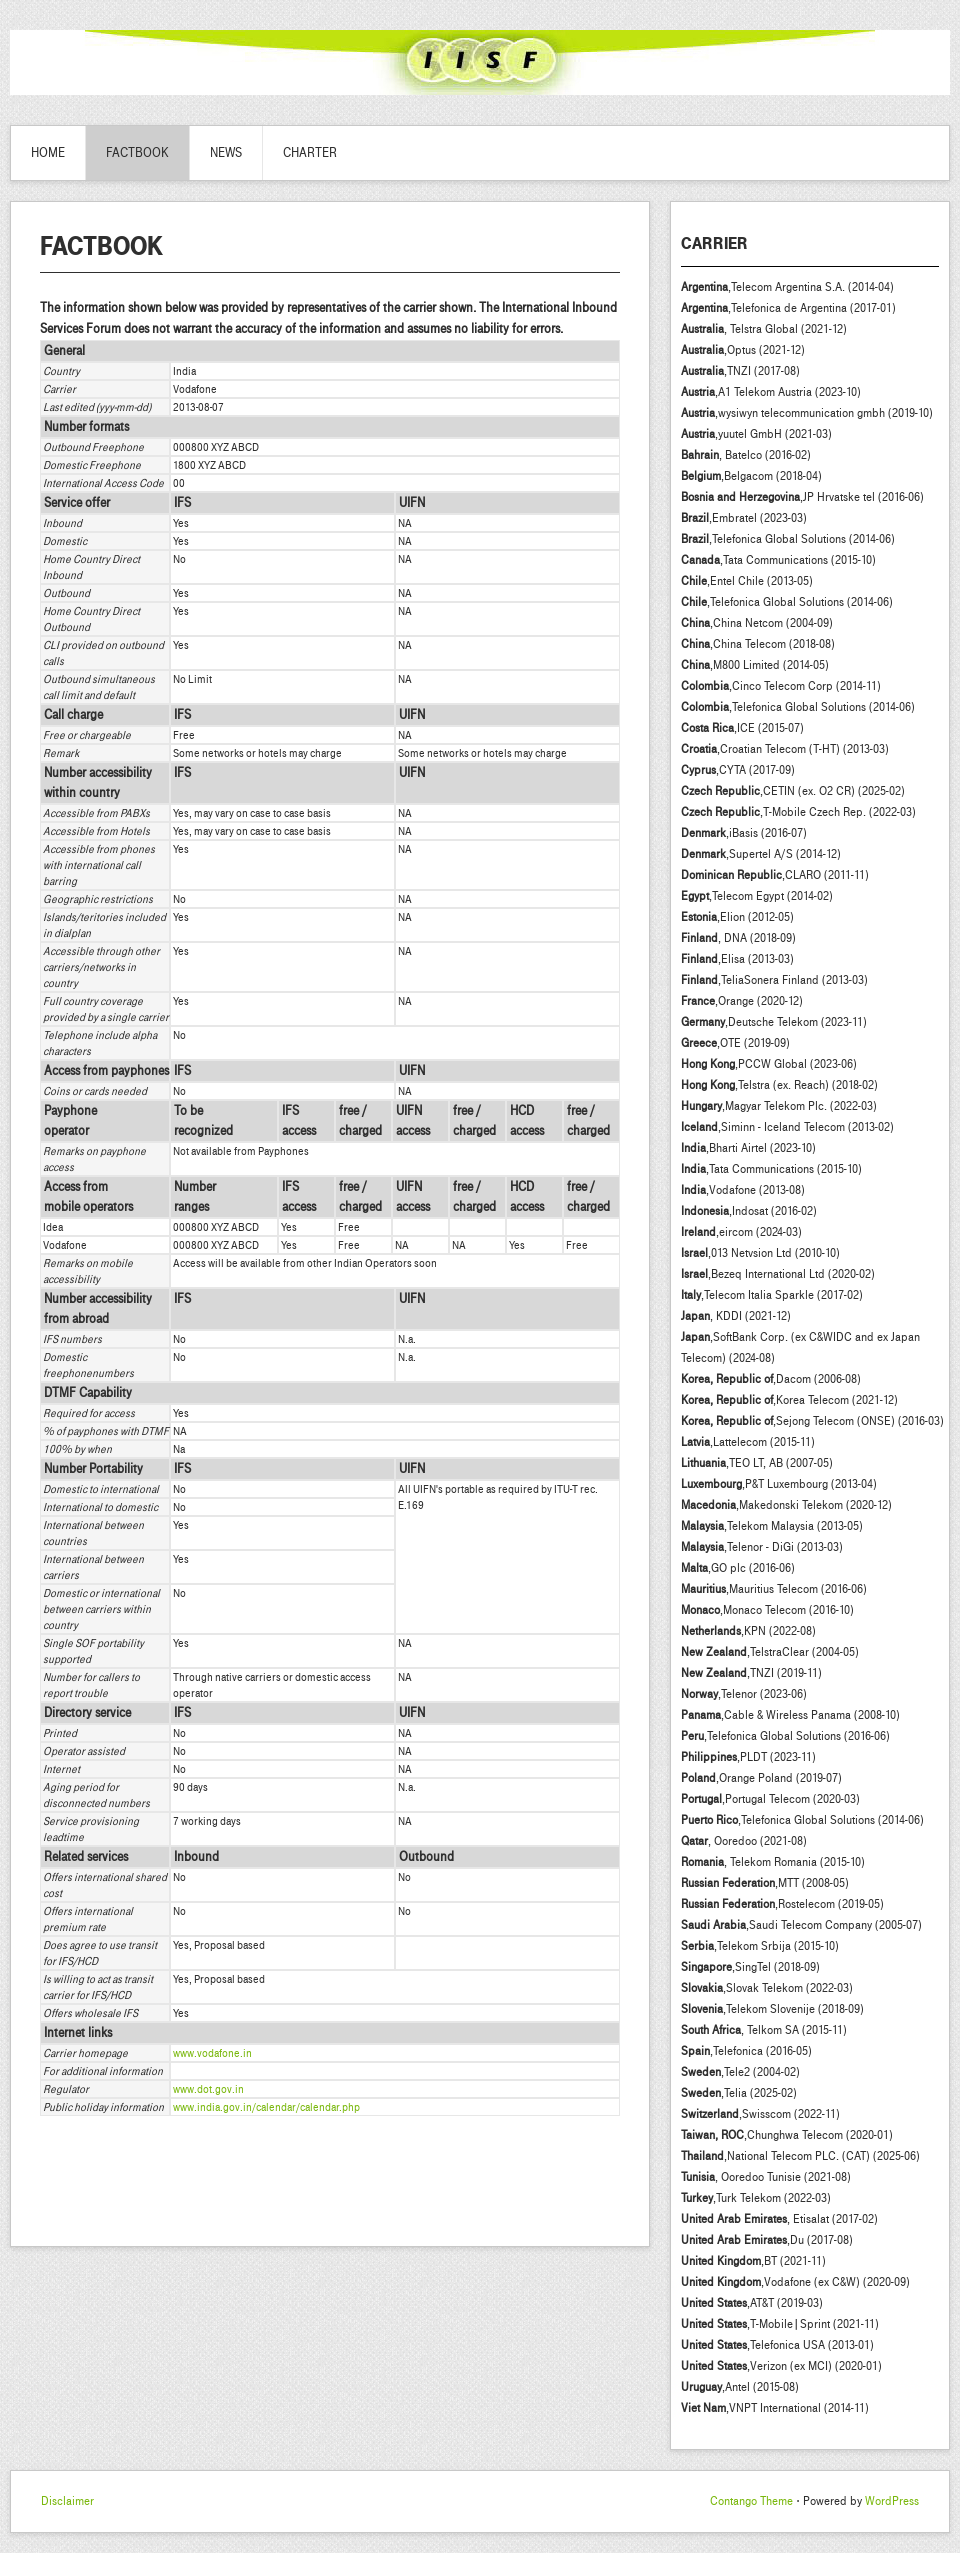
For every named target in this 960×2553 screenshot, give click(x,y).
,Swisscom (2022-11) (760, 2114)
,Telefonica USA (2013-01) (777, 2345)
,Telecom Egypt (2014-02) (757, 896)
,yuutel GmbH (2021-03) (756, 434)
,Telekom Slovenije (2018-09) (772, 2009)
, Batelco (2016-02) (746, 455)
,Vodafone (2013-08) (743, 1190)
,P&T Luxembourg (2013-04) (779, 1484)
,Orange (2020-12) (742, 1001)
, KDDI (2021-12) (736, 1316)
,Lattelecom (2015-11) (748, 1442)
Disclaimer (67, 2501)
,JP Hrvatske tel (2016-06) (802, 497)
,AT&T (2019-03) (752, 2303)
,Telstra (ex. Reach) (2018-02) (779, 1085)
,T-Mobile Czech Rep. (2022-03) (798, 812)
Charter (310, 153)
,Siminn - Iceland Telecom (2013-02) (787, 1127)
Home (48, 153)
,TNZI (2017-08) (740, 371)
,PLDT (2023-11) (748, 1757)
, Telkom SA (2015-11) (764, 2030)
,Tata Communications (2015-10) (778, 560)
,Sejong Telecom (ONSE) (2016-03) (812, 1421)
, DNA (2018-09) (738, 938)
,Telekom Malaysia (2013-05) (772, 1526)
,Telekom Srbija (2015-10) (760, 1946)
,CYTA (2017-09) (738, 770)
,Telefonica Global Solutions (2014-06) (788, 539)
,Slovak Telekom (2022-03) (767, 1988)
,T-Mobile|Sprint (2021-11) (780, 2324)
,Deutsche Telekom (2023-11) (774, 1022)
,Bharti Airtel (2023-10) (748, 1148)
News (226, 153)
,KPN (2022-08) (748, 1631)
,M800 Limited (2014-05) (755, 665)
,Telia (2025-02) (739, 2093)
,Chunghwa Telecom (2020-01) (787, 2135)
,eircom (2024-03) (741, 1232)
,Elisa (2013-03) (737, 959)
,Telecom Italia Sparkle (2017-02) (772, 1295)
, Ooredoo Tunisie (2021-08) (766, 2177)
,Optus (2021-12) (743, 350)
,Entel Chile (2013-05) (747, 581)
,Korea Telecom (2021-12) (789, 1400)
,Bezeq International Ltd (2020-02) (778, 1274)
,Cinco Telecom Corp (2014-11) (781, 686)
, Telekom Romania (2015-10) (773, 1862)
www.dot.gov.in (208, 2089)
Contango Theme (751, 2501)
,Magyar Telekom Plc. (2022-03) (779, 1106)
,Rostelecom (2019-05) (782, 1904)
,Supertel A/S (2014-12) (761, 854)
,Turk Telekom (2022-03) (756, 2198)
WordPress (892, 2501)
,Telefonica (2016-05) (746, 2051)
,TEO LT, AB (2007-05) (757, 1463)
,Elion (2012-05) (737, 917)
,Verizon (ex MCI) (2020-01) (781, 2366)
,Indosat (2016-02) (749, 1211)
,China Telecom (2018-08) (758, 644)
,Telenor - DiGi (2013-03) (762, 1547)
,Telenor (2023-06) (744, 1694)
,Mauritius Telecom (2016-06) (774, 1589)
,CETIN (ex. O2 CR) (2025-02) (793, 791)
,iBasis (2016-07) (744, 833)
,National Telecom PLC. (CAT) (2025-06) (800, 2156)
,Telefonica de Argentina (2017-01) (788, 308)
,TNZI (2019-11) (751, 1673)
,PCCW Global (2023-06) (769, 1064)
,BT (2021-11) (753, 2261)
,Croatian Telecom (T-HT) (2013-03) (785, 749)
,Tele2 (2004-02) (740, 2072)
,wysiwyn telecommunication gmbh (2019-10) (807, 413)
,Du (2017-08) (767, 2240)
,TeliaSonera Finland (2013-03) (774, 980)
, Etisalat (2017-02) (779, 2219)
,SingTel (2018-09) (750, 1967)
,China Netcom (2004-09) (757, 623)
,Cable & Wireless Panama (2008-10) (790, 1715)
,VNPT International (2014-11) (775, 2408)
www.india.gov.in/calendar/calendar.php (266, 2107)
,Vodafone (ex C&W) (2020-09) (795, 2282)
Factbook (137, 153)
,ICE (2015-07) (742, 728)
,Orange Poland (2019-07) (761, 1778)
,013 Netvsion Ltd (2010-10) (760, 1253)
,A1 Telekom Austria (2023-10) (771, 392)
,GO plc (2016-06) (738, 1568)
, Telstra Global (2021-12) (764, 329)
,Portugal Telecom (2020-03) (770, 1799)
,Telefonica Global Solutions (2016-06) (785, 1736)
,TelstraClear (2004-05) (770, 1652)
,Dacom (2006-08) (771, 1379)
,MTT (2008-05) (765, 1883)
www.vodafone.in (212, 2053)
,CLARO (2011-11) (775, 875)
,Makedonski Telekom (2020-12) (786, 1505)
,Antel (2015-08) (740, 2387)
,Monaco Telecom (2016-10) (767, 1610)
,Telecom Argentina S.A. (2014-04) (787, 287)
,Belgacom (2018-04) (751, 476)
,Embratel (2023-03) (744, 518)
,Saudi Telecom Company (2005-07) (801, 1925)
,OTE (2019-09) (735, 1043)
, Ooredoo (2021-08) (744, 1841)
